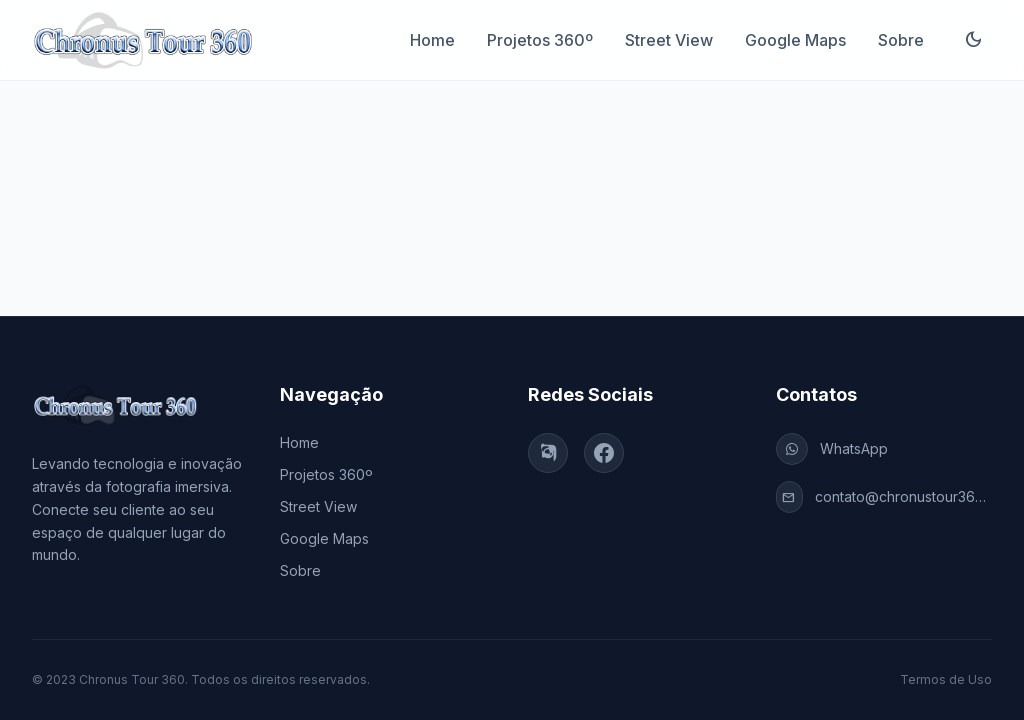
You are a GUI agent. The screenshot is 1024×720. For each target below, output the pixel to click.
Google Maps (795, 40)
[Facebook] (604, 453)
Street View (669, 40)
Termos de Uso (946, 679)
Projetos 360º (540, 40)
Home (432, 40)
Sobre (901, 40)
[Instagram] (548, 453)
